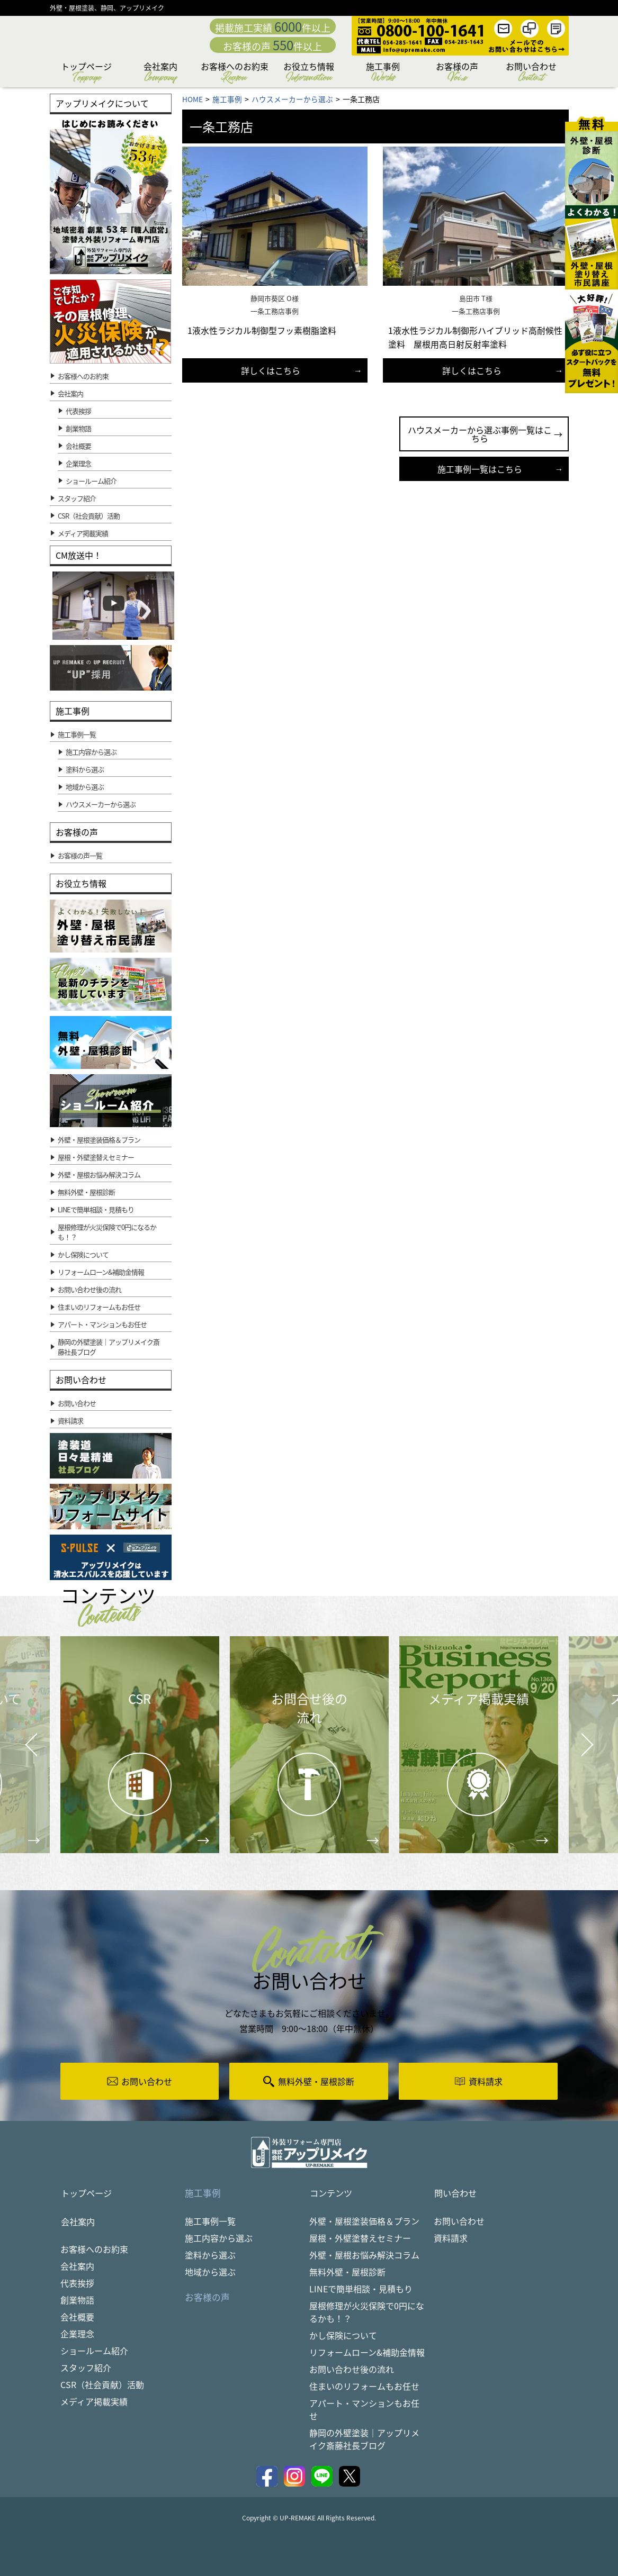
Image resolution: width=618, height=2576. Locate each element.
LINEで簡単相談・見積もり (361, 2289)
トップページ (86, 73)
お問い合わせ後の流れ (351, 2369)
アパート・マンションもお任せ (364, 2410)
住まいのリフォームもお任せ (364, 2386)
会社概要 (78, 446)
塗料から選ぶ (210, 2255)
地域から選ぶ (210, 2272)
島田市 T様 (475, 298)
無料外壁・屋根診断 (347, 2272)
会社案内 (160, 73)
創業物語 (78, 428)
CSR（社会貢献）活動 (102, 2385)
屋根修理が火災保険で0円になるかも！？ (366, 2312)
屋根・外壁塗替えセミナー (360, 2238)
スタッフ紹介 (85, 2368)
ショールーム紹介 (91, 481)
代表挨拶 (78, 411)
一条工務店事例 (274, 311)
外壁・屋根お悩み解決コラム (364, 2255)
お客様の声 (457, 73)
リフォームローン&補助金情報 (367, 2352)
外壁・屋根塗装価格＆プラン (364, 2221)
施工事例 (383, 73)
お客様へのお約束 (234, 73)
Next (574, 1737)
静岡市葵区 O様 (274, 298)
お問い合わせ (531, 73)
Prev (28, 1752)
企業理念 (78, 463)
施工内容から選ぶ (219, 2238)
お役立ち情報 (308, 73)
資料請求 (451, 2238)
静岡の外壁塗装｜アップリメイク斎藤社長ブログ (364, 2439)
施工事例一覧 (210, 2221)
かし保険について (343, 2335)
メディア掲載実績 (94, 2402)
